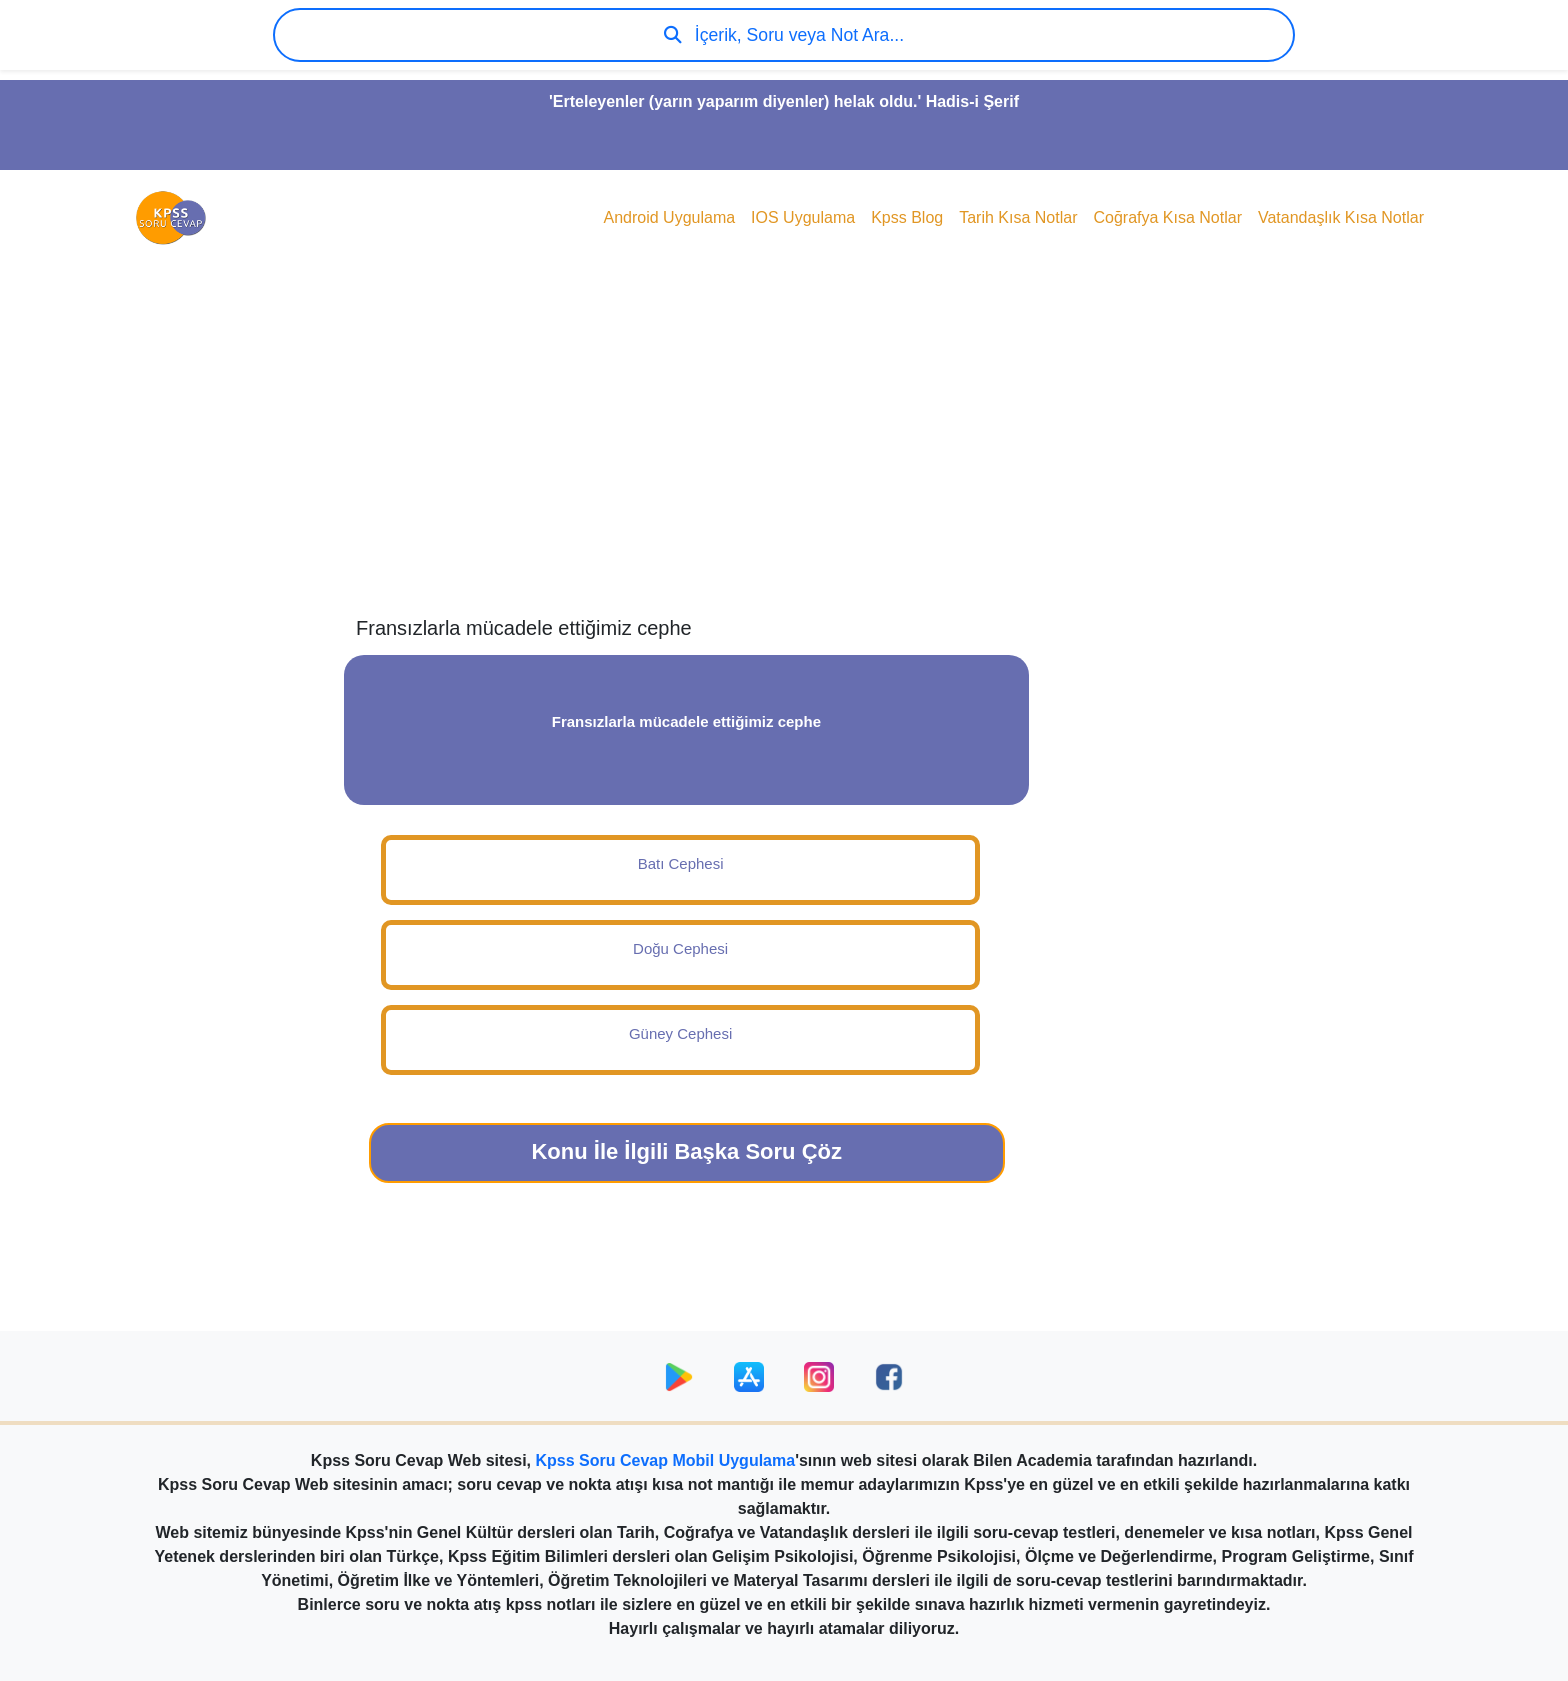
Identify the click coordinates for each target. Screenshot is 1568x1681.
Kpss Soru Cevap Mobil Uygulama (666, 1460)
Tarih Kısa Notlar (1018, 217)
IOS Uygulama (803, 217)
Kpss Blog (907, 217)
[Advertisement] (784, 456)
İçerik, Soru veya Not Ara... (784, 35)
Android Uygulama (669, 217)
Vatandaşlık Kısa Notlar (1341, 217)
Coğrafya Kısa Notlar (1167, 217)
